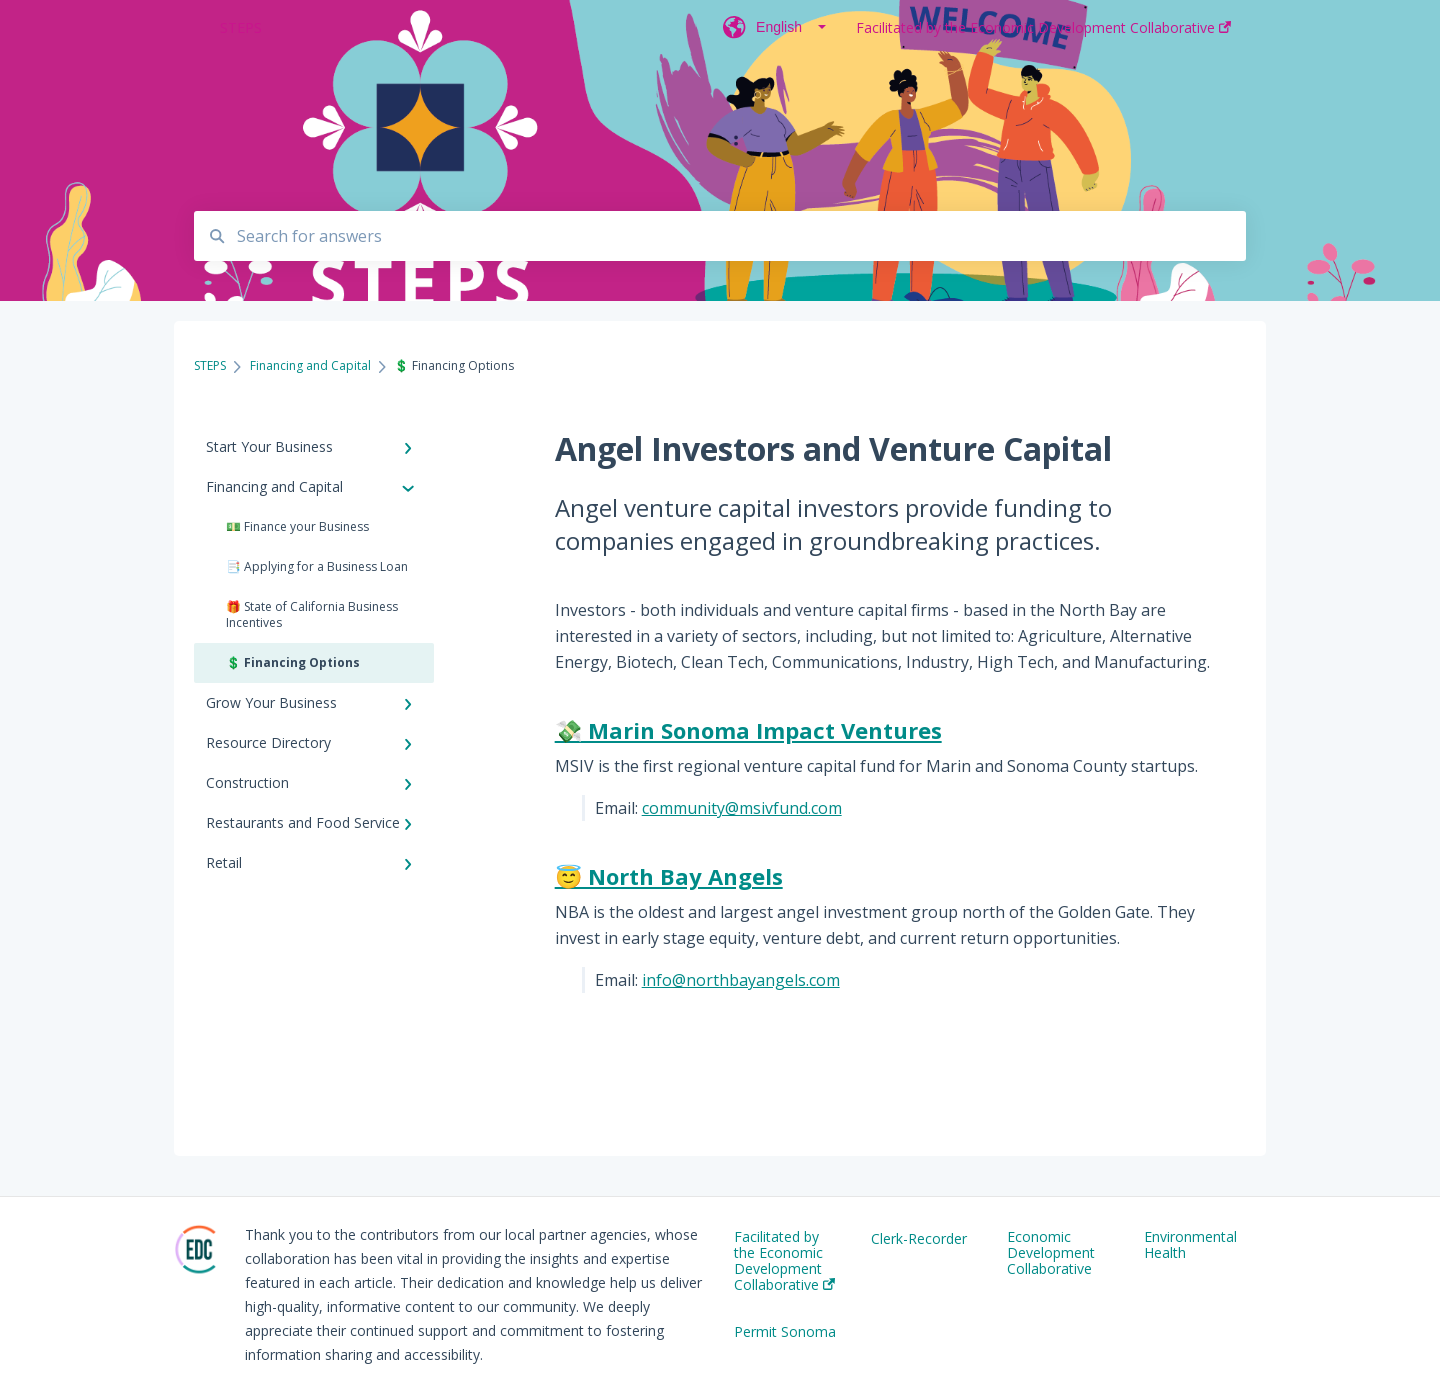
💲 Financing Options (293, 662)
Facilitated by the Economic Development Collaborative (784, 1261)
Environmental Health (1190, 1245)
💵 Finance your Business (297, 526)
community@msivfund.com (742, 808)
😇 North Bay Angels (669, 876)
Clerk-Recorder (919, 1239)
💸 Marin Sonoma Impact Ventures (748, 730)
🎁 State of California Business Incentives (312, 614)
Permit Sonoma (785, 1332)
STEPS (241, 27)
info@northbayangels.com (741, 980)
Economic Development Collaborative (1051, 1253)
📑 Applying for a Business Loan (317, 566)
